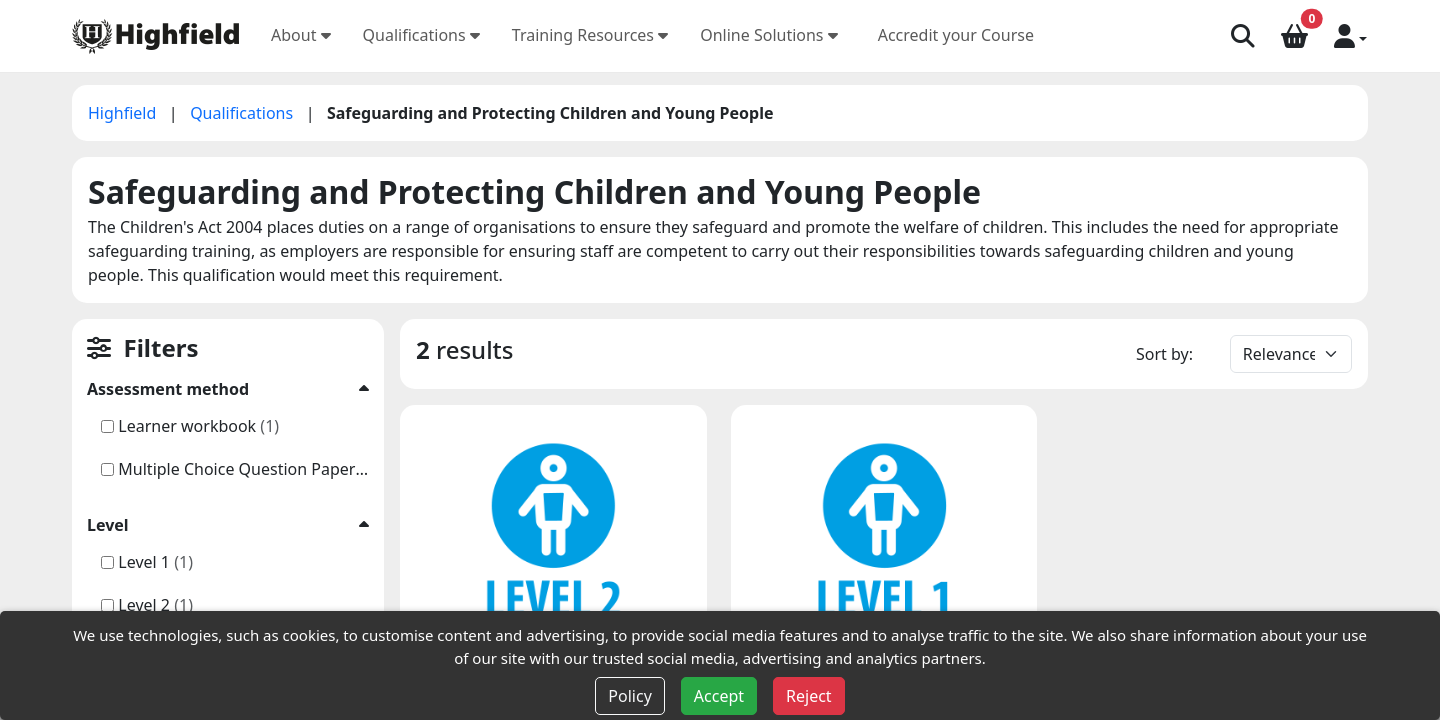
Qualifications (421, 35)
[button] (1350, 35)
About (301, 35)
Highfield (124, 113)
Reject (809, 696)
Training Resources (590, 35)
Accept (719, 696)
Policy (629, 696)
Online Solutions (769, 35)
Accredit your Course (956, 35)
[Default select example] (1291, 354)
